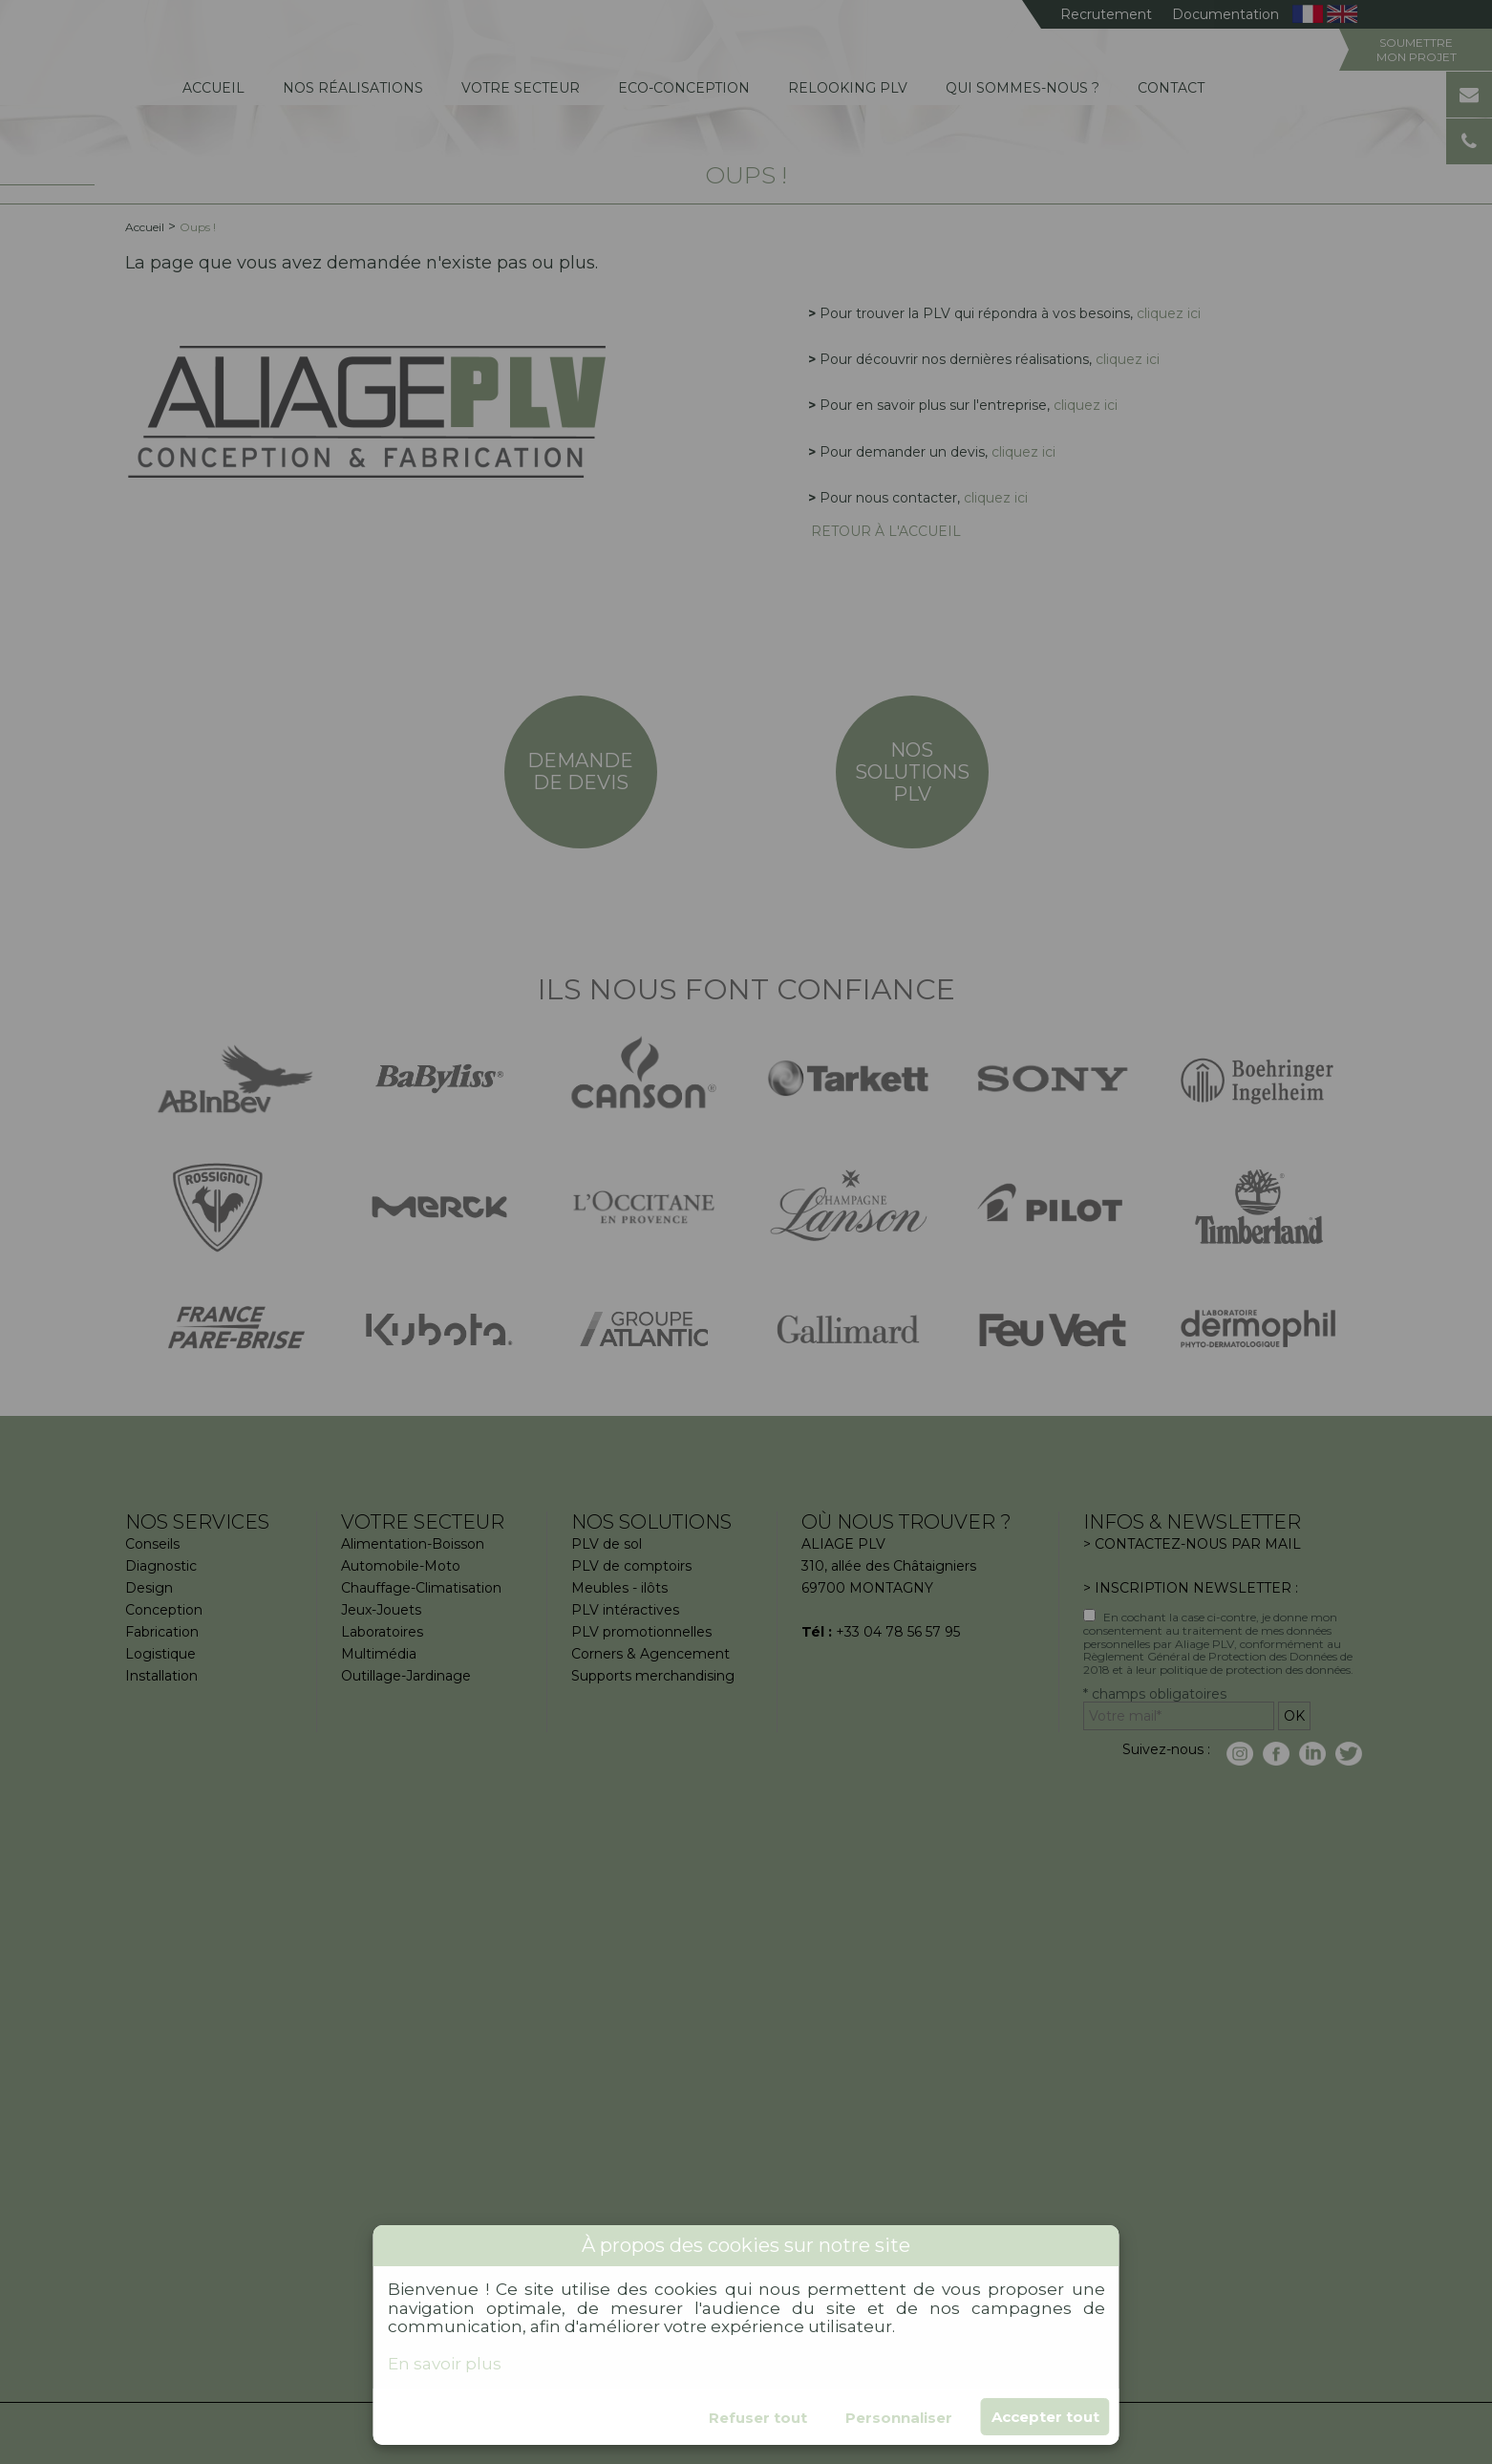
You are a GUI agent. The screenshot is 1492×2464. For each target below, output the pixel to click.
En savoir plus (444, 2363)
